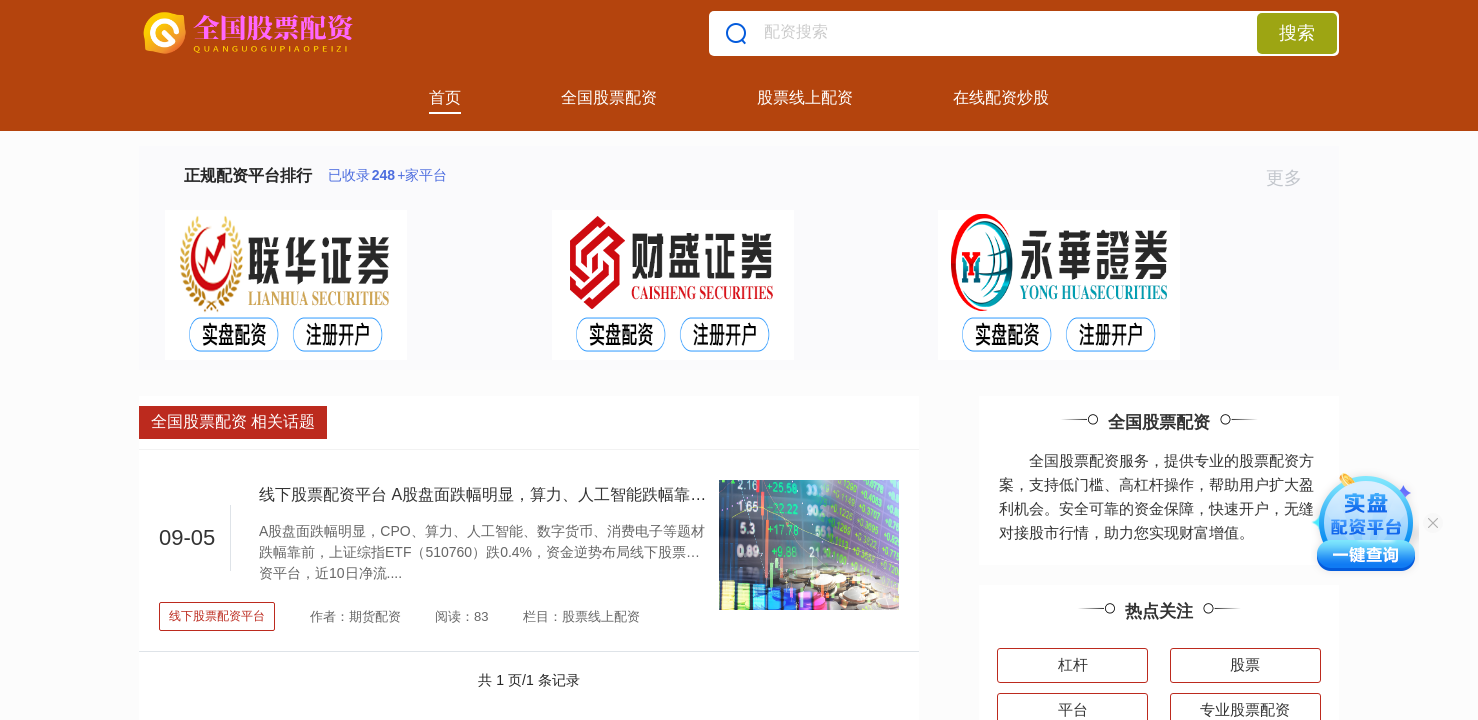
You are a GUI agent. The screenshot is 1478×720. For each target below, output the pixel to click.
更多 (1292, 178)
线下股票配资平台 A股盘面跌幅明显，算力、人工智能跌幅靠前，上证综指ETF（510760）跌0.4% (606, 494)
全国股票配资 (609, 97)
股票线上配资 (805, 97)
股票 (1245, 664)
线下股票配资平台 (217, 616)
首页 (445, 97)
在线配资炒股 (1001, 97)
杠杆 (1073, 664)
